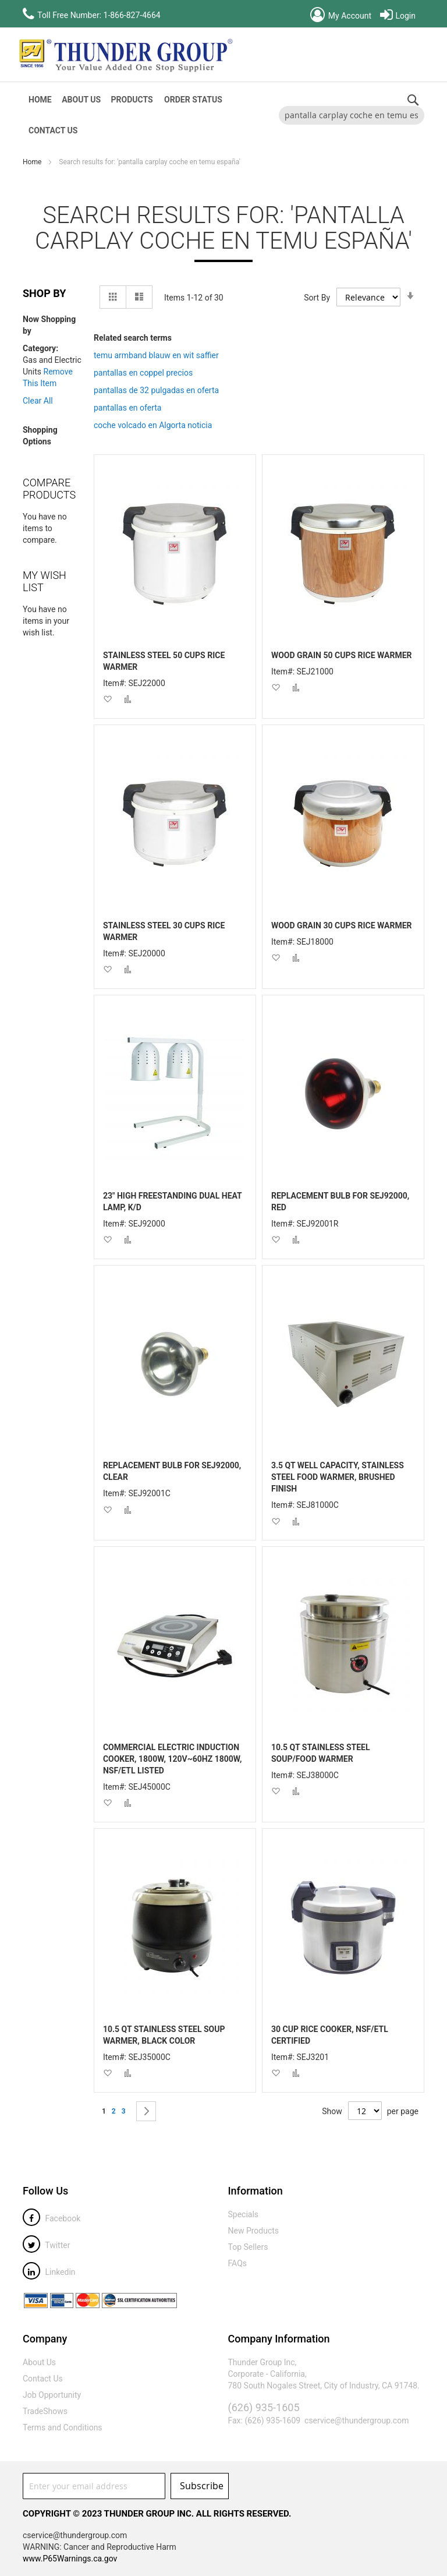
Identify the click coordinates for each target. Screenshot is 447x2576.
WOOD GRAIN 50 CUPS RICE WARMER (341, 655)
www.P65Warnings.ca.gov (70, 2558)
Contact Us (53, 130)
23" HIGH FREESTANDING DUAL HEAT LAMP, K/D (172, 1201)
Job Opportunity (52, 2395)
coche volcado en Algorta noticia (153, 425)
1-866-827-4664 (132, 15)
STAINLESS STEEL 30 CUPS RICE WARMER (164, 931)
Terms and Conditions (62, 2427)
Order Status (193, 99)
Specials (243, 2214)
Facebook (51, 2218)
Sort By (317, 297)
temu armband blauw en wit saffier (156, 355)
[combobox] (351, 115)
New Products (253, 2230)
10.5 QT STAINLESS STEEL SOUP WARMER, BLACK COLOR (164, 2034)
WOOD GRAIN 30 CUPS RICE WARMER (341, 925)
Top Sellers (248, 2247)
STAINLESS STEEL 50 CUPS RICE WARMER (164, 661)
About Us (81, 99)
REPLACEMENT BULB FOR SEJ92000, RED (340, 1201)
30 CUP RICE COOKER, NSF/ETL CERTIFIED (329, 2034)
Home (33, 162)
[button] (107, 699)
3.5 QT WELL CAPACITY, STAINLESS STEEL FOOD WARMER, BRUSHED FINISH (337, 1477)
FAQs (237, 2263)
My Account (340, 15)
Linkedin (49, 2272)
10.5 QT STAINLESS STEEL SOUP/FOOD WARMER (320, 1753)
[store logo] (124, 55)
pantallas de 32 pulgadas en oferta (156, 390)
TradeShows (45, 2411)
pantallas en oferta (128, 407)
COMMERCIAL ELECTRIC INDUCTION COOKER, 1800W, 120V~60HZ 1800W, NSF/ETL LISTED (172, 1759)
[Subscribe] (200, 2486)
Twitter (46, 2245)
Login (398, 15)
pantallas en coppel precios (143, 372)
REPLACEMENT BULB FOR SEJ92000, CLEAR (172, 1471)
